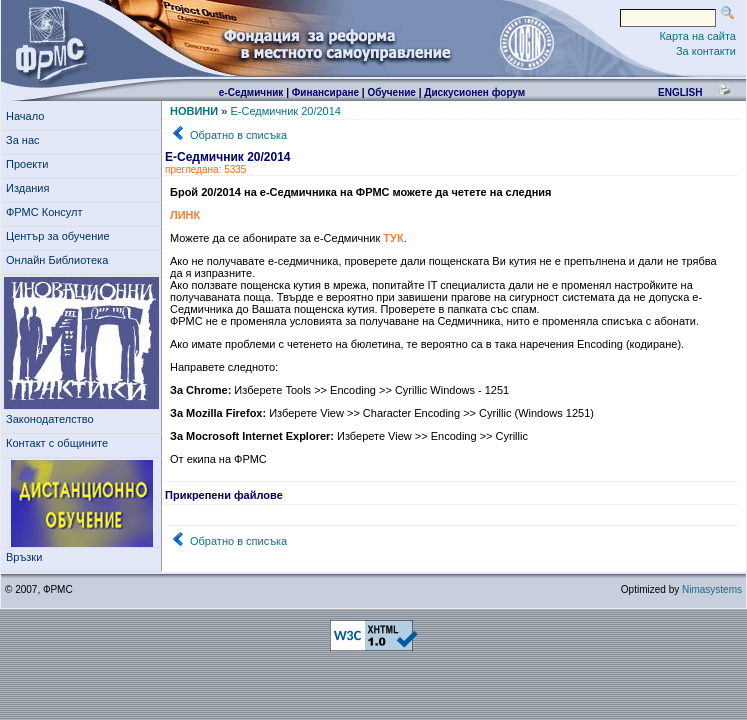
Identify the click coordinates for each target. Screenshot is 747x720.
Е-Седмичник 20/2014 (285, 111)
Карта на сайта (697, 36)
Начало (25, 116)
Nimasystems (712, 589)
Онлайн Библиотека (57, 260)
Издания (31, 188)
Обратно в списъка (238, 135)
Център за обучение (61, 236)
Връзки (27, 557)
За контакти (706, 51)
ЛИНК (185, 215)
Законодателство (50, 419)
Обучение (391, 92)
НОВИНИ (194, 111)
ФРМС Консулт (47, 212)
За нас (26, 140)
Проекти (30, 164)
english (680, 92)
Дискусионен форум (474, 92)
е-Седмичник (251, 92)
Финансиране (325, 92)
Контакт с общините (57, 443)
